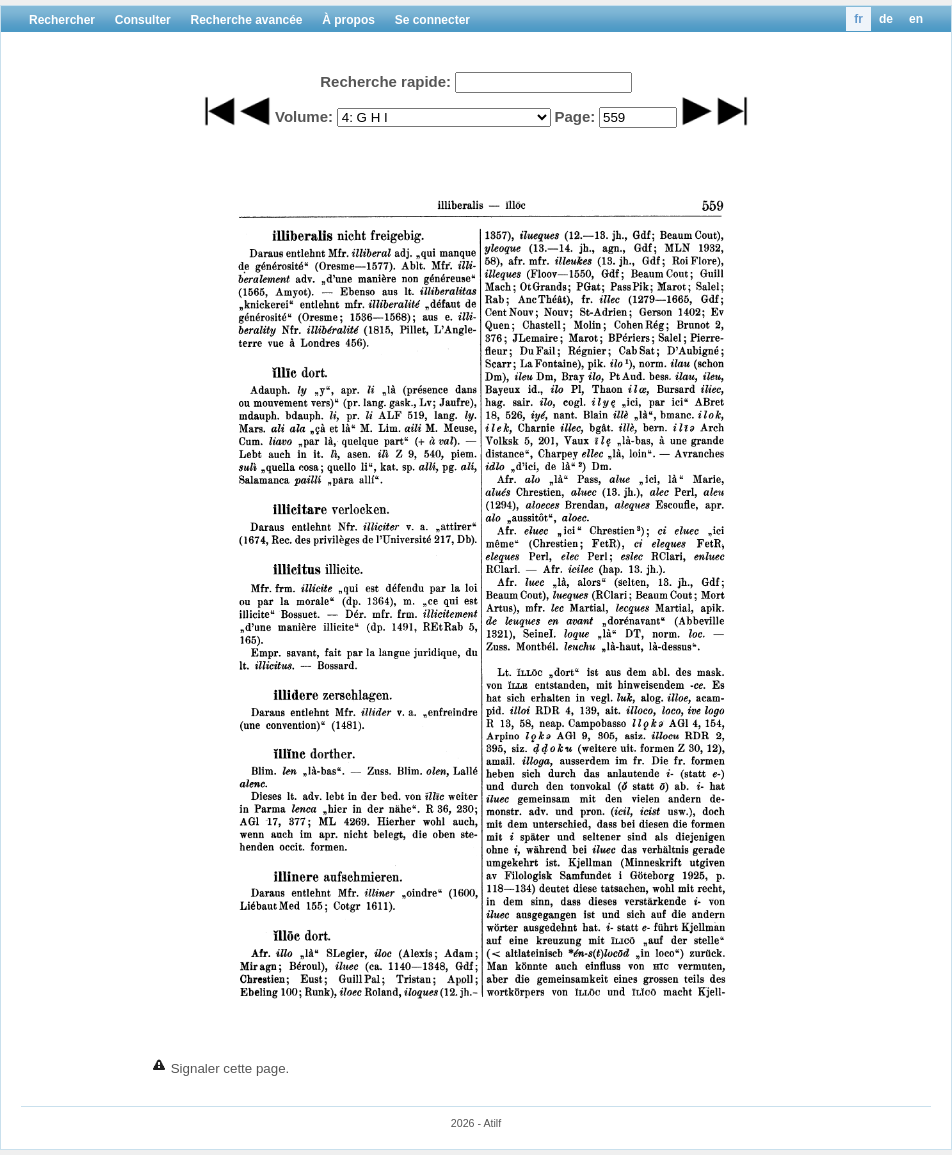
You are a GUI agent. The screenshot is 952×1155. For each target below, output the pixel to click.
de (886, 19)
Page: (574, 116)
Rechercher (62, 20)
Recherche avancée (246, 20)
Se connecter (432, 20)
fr (858, 19)
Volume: (304, 116)
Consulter (143, 20)
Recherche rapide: (385, 81)
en (916, 19)
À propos (348, 20)
